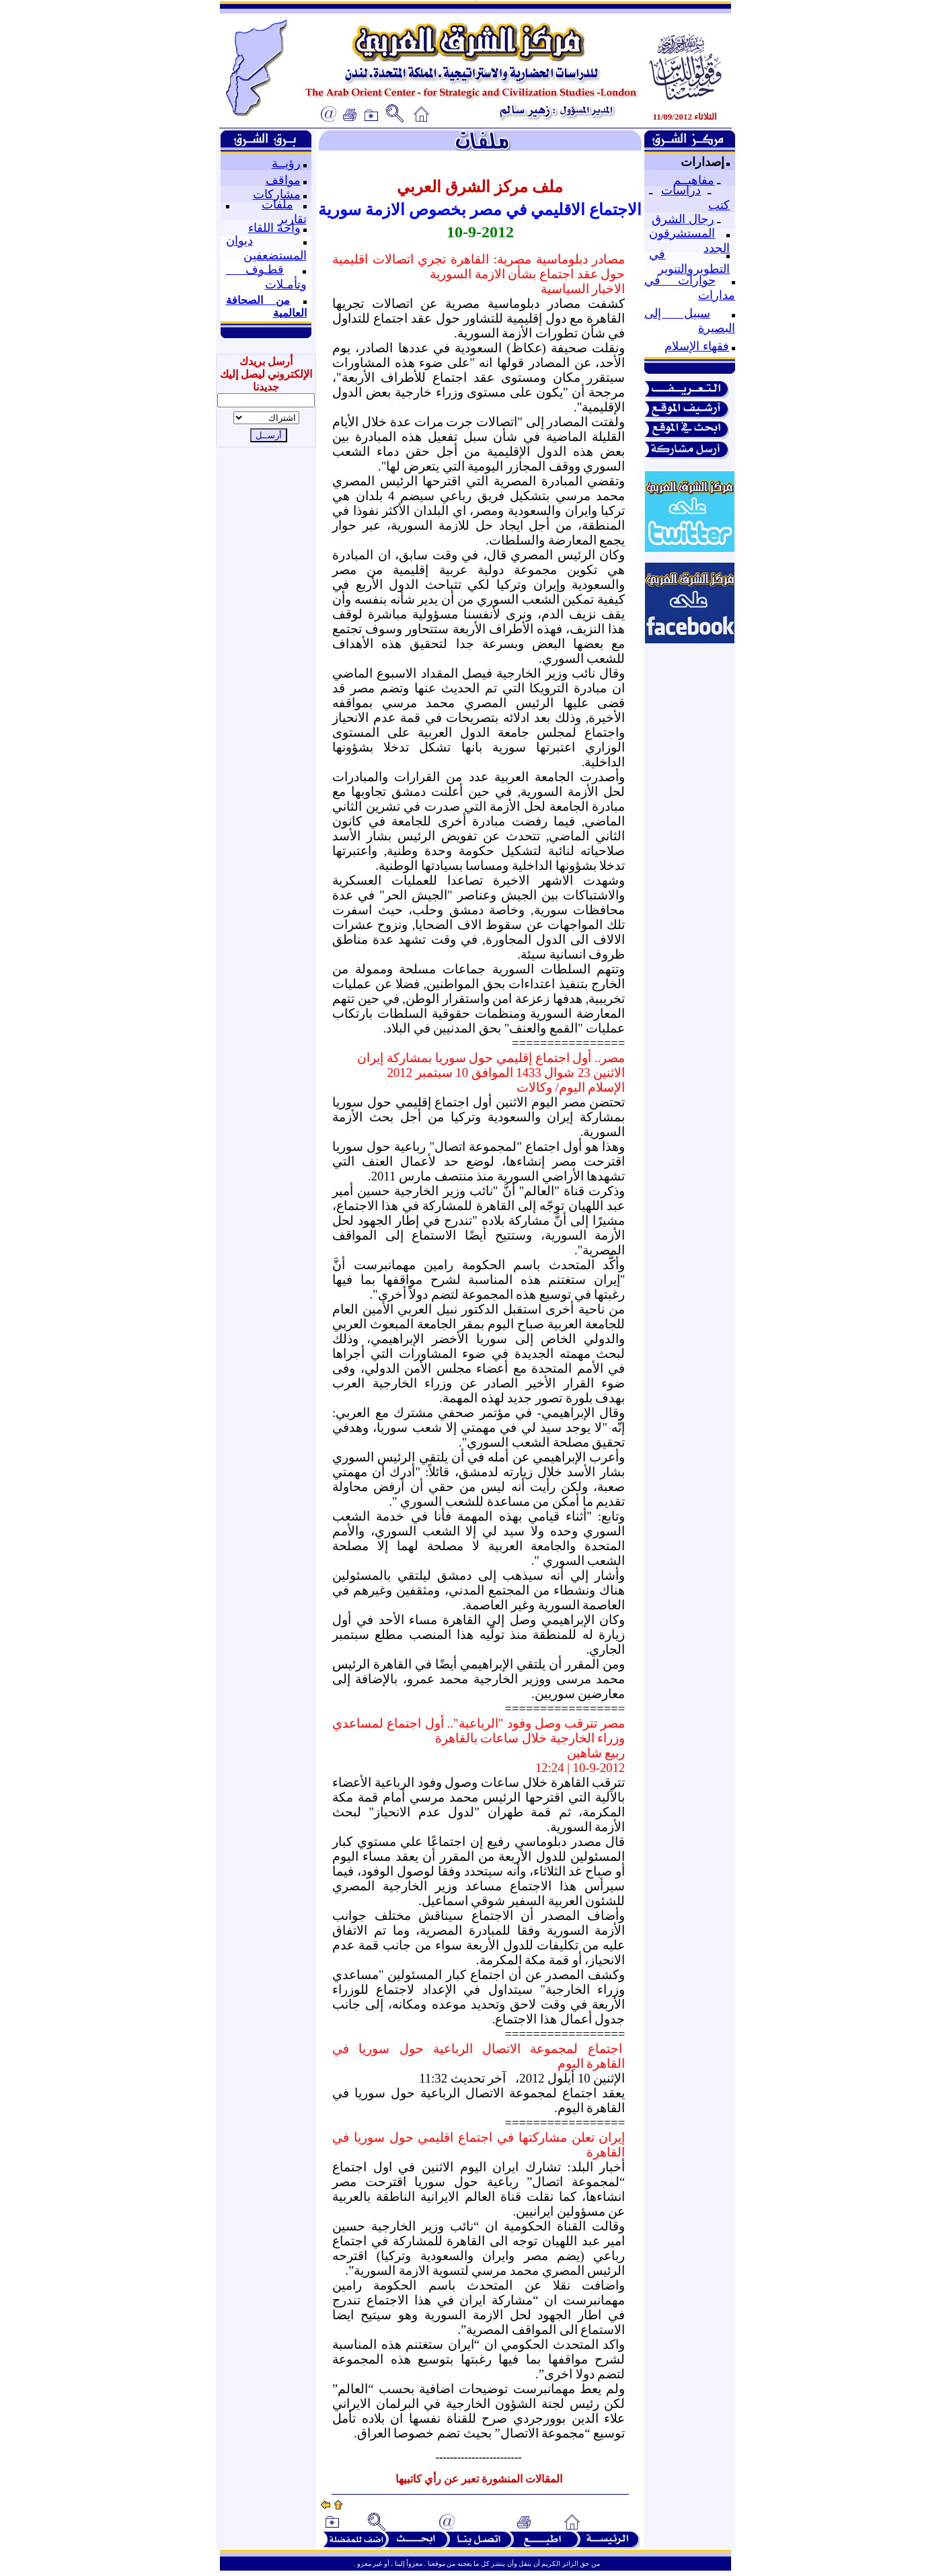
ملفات (277, 204)
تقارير (292, 219)
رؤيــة (286, 163)
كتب (719, 205)
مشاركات (277, 194)
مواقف (283, 180)
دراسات (681, 190)
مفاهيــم (693, 180)
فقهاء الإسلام (696, 346)
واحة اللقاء (274, 228)
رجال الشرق (683, 219)
